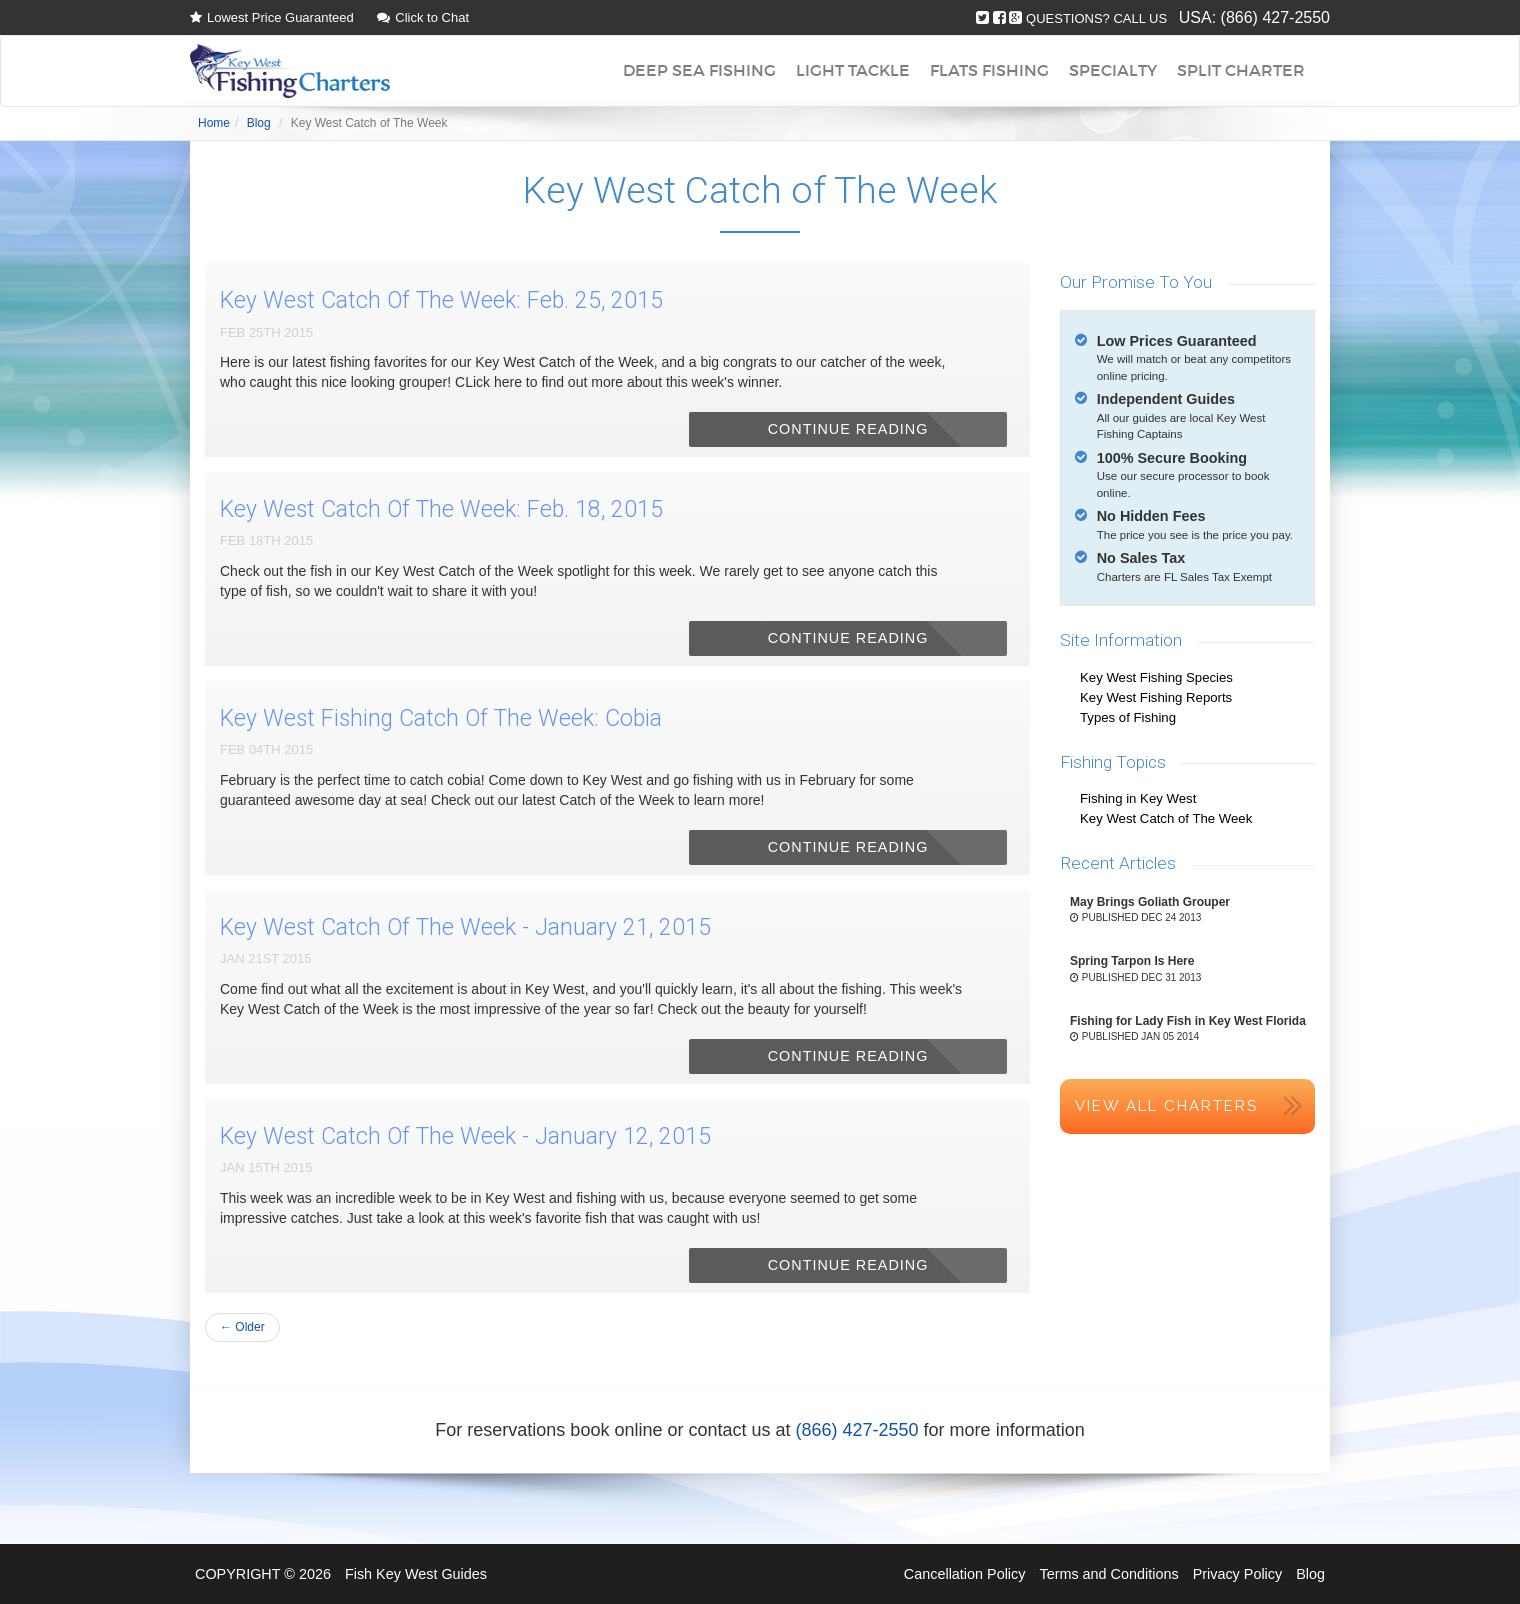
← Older (242, 1327)
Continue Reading (848, 429)
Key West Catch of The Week (1166, 818)
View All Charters (1166, 1106)
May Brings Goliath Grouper (1150, 902)
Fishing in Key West (1138, 798)
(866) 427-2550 (1275, 17)
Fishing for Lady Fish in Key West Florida (1188, 1021)
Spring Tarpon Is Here (1132, 961)
